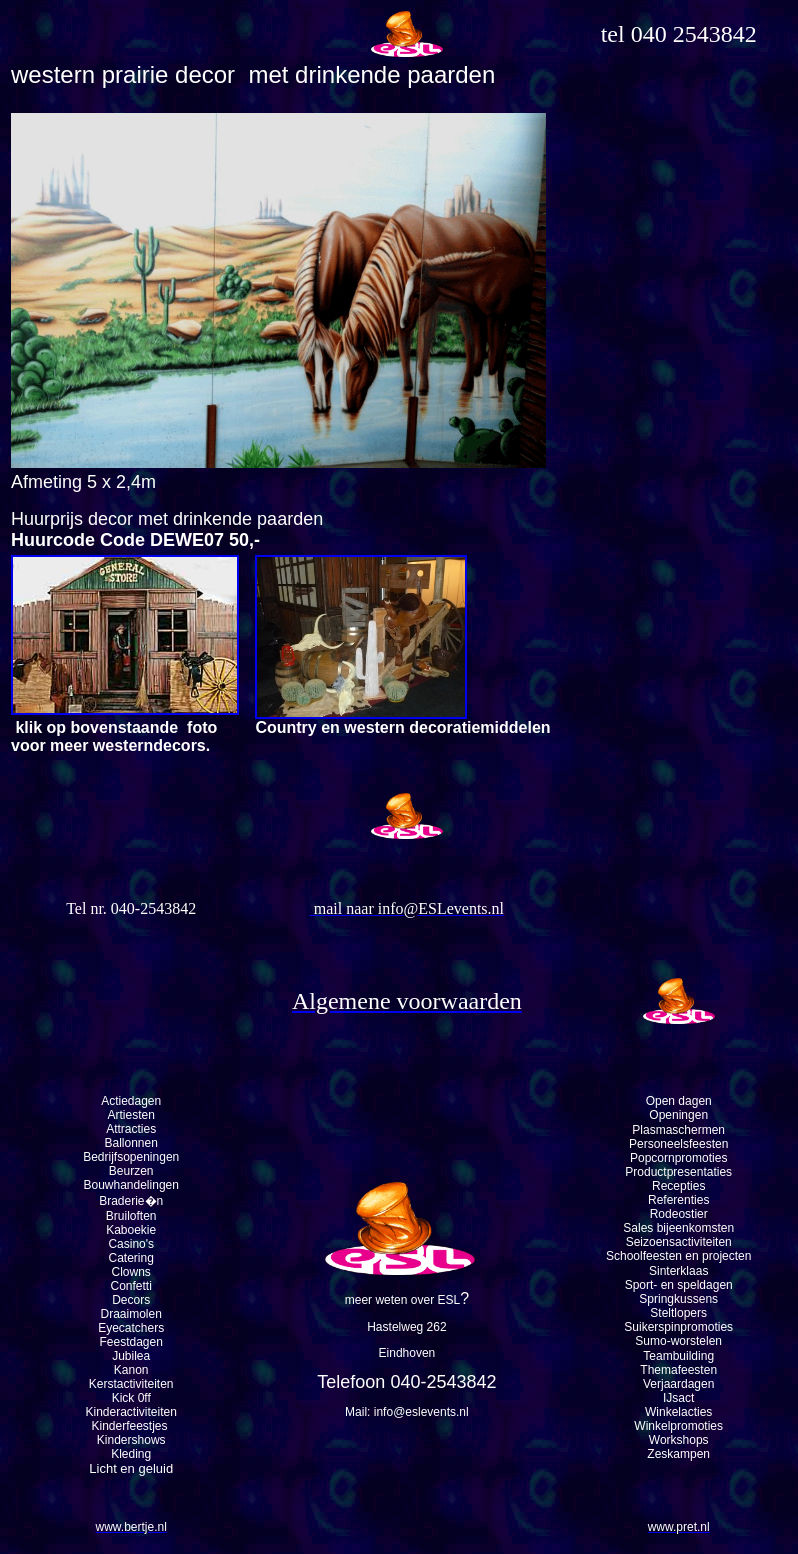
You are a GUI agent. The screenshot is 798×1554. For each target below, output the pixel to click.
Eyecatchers (131, 1328)
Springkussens (678, 1299)
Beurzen (131, 1171)
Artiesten (131, 1115)
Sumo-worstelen (678, 1341)
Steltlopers (678, 1313)
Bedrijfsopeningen (131, 1157)
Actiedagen (131, 1101)
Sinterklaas (678, 1271)
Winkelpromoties (678, 1426)
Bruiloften (131, 1216)
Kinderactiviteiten (131, 1412)
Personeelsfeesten (678, 1144)
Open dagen (679, 1101)
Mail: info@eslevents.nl (407, 1412)
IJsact (678, 1398)
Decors (131, 1300)
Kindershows (131, 1440)
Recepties (678, 1186)
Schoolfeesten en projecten (678, 1256)
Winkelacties (678, 1412)
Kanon (131, 1370)
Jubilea (131, 1356)
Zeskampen (678, 1454)
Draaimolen (131, 1314)
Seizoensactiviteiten (679, 1242)
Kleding (131, 1454)
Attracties (131, 1129)
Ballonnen (131, 1143)
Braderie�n (131, 1201)
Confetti (131, 1286)
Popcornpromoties (678, 1158)
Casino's (131, 1244)
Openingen (678, 1115)
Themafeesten (678, 1370)
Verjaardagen (678, 1384)
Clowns (131, 1272)
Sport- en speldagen (679, 1285)
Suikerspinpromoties (678, 1327)
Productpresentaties (678, 1172)
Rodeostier (679, 1214)
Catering (131, 1258)
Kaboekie (131, 1230)
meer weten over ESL (402, 1300)
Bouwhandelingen (130, 1185)
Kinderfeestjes (131, 1426)
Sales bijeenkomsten (678, 1228)
